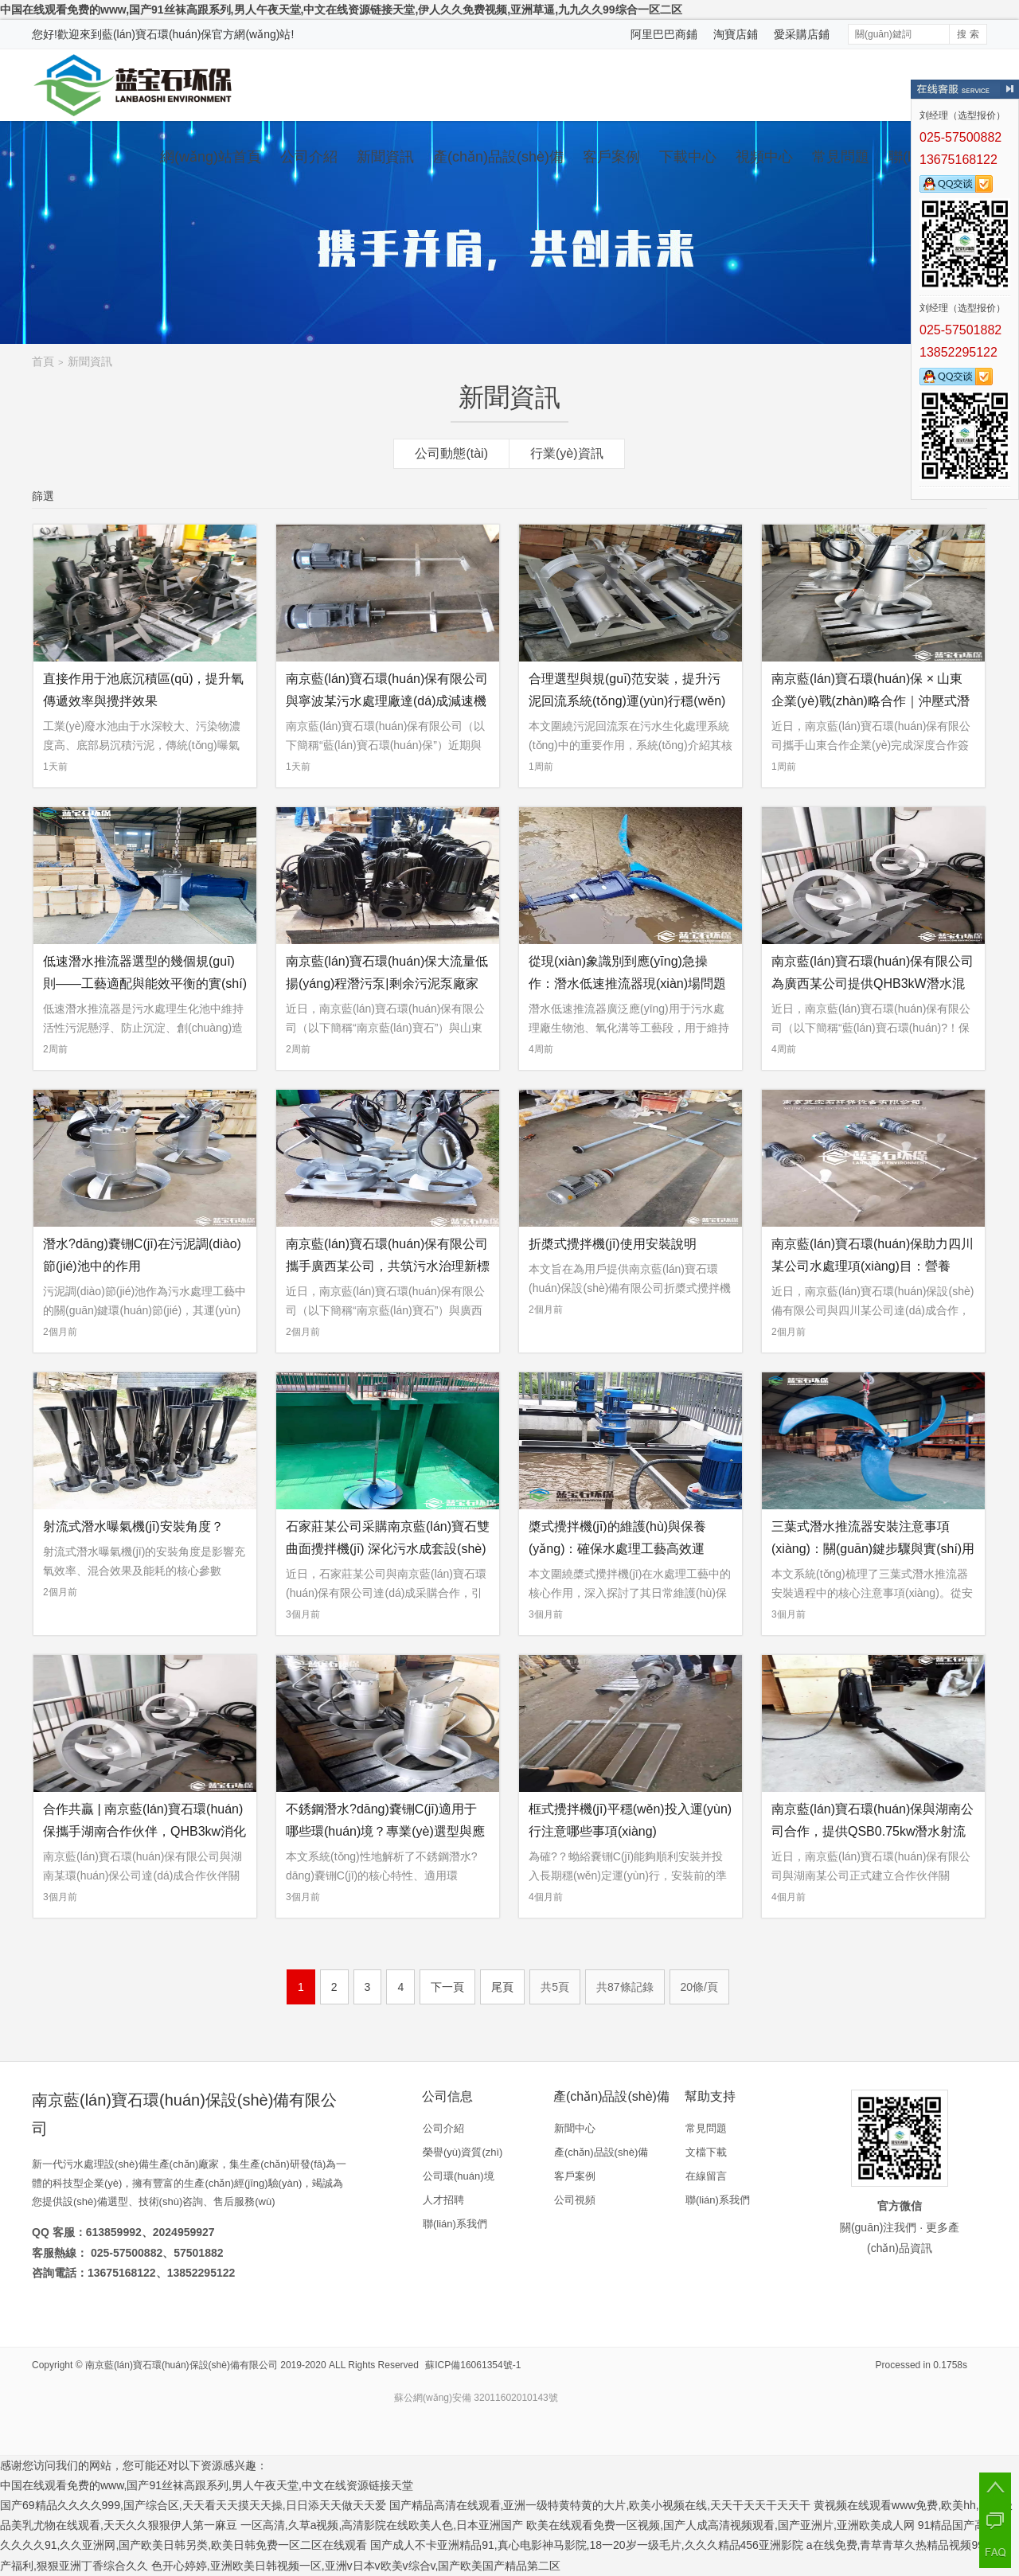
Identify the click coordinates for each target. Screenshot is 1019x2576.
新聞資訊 (385, 157)
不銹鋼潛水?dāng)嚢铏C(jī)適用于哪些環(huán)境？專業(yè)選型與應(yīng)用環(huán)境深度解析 (385, 1831)
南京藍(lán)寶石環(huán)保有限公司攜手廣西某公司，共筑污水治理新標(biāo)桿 (388, 1266)
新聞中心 (574, 2128)
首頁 (43, 361)
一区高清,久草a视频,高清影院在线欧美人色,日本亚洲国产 (381, 2525)
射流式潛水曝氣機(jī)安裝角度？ (133, 1526)
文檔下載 (706, 2152)
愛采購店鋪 (802, 34)
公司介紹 (309, 157)
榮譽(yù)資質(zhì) (462, 2152)
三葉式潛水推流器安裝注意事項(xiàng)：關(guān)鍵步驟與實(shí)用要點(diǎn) (872, 1549)
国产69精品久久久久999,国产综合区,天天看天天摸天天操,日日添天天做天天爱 (193, 2505)
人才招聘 (443, 2200)
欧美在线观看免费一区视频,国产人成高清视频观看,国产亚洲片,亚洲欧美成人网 (720, 2525)
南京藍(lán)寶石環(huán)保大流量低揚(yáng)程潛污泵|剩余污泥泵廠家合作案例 (387, 983)
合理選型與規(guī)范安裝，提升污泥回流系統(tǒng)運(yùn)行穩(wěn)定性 (627, 701)
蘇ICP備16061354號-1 (473, 2365)
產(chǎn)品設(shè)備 (498, 157)
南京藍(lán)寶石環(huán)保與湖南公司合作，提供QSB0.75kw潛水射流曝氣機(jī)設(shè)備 (872, 1831)
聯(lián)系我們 (455, 2224)
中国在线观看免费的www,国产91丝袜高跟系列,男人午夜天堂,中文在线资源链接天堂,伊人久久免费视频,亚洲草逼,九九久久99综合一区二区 (341, 9)
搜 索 (967, 34)
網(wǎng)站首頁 (210, 157)
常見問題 (840, 157)
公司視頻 (574, 2200)
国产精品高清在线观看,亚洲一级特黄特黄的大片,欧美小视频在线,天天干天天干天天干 (600, 2505)
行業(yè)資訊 (566, 453)
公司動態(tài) (451, 453)
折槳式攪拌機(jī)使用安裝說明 (613, 1244)
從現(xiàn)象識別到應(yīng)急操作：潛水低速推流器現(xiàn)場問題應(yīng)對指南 (627, 983)
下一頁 (447, 1987)
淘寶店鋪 (735, 34)
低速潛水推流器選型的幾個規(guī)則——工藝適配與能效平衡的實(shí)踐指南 (145, 983)
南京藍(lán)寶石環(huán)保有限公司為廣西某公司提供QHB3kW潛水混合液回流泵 (872, 983)
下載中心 (687, 157)
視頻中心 (764, 157)
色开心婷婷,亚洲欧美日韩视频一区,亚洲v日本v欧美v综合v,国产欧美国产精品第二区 (356, 2565)
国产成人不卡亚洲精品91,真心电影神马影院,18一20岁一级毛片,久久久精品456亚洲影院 (586, 2545)
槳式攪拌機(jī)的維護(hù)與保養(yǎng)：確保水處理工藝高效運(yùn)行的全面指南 (617, 1549)
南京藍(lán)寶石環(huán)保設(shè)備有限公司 (181, 2365)
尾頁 (502, 1987)
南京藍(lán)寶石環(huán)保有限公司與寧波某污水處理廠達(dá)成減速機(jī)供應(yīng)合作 (387, 701)
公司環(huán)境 (458, 2176)
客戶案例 (611, 157)
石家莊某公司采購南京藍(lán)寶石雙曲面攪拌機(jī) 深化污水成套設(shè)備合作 (388, 1549)
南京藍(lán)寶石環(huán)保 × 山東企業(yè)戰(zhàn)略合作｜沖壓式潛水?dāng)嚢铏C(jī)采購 (870, 701)
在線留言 (706, 2176)
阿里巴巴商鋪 (664, 34)
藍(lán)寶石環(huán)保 (157, 34)
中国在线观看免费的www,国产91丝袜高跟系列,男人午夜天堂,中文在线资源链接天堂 (206, 2485)
